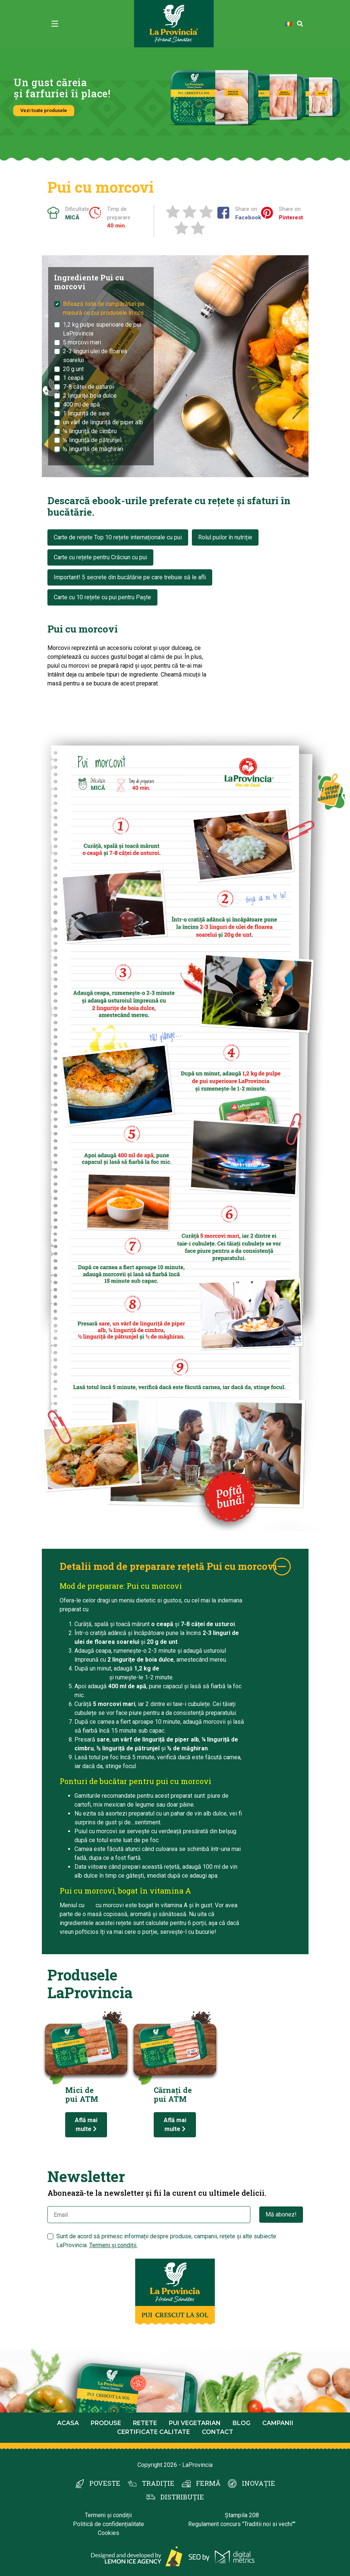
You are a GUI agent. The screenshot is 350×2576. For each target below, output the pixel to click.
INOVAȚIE (258, 2483)
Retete (145, 2423)
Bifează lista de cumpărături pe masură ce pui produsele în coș (103, 308)
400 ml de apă (81, 404)
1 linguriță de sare (86, 413)
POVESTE (104, 2483)
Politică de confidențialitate (108, 2524)
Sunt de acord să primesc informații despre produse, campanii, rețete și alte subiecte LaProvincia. (166, 2241)
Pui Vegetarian (195, 2423)
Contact (217, 2431)
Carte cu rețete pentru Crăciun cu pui (100, 557)
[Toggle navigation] (54, 23)
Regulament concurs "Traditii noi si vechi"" (242, 2524)
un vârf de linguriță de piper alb (103, 422)
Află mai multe (86, 2124)
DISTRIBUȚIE (182, 2496)
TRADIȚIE (158, 2483)
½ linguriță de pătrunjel (92, 440)
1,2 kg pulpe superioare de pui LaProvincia (102, 329)
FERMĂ (208, 2483)
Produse (106, 2423)
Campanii (277, 2423)
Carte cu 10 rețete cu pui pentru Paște (102, 597)
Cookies (108, 2532)
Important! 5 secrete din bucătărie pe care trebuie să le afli (130, 577)
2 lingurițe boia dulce (90, 395)
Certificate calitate (153, 2431)
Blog (241, 2423)
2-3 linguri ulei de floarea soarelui (95, 356)
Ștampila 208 (242, 2515)
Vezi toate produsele (44, 110)
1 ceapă (73, 377)
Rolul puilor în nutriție (225, 537)
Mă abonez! (281, 2214)
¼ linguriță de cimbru (90, 431)
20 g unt (73, 368)
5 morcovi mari (82, 342)
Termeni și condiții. (113, 2245)
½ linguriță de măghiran (93, 448)
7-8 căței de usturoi (88, 386)
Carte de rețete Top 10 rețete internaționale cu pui (118, 537)
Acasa (68, 2423)
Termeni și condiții (108, 2515)
